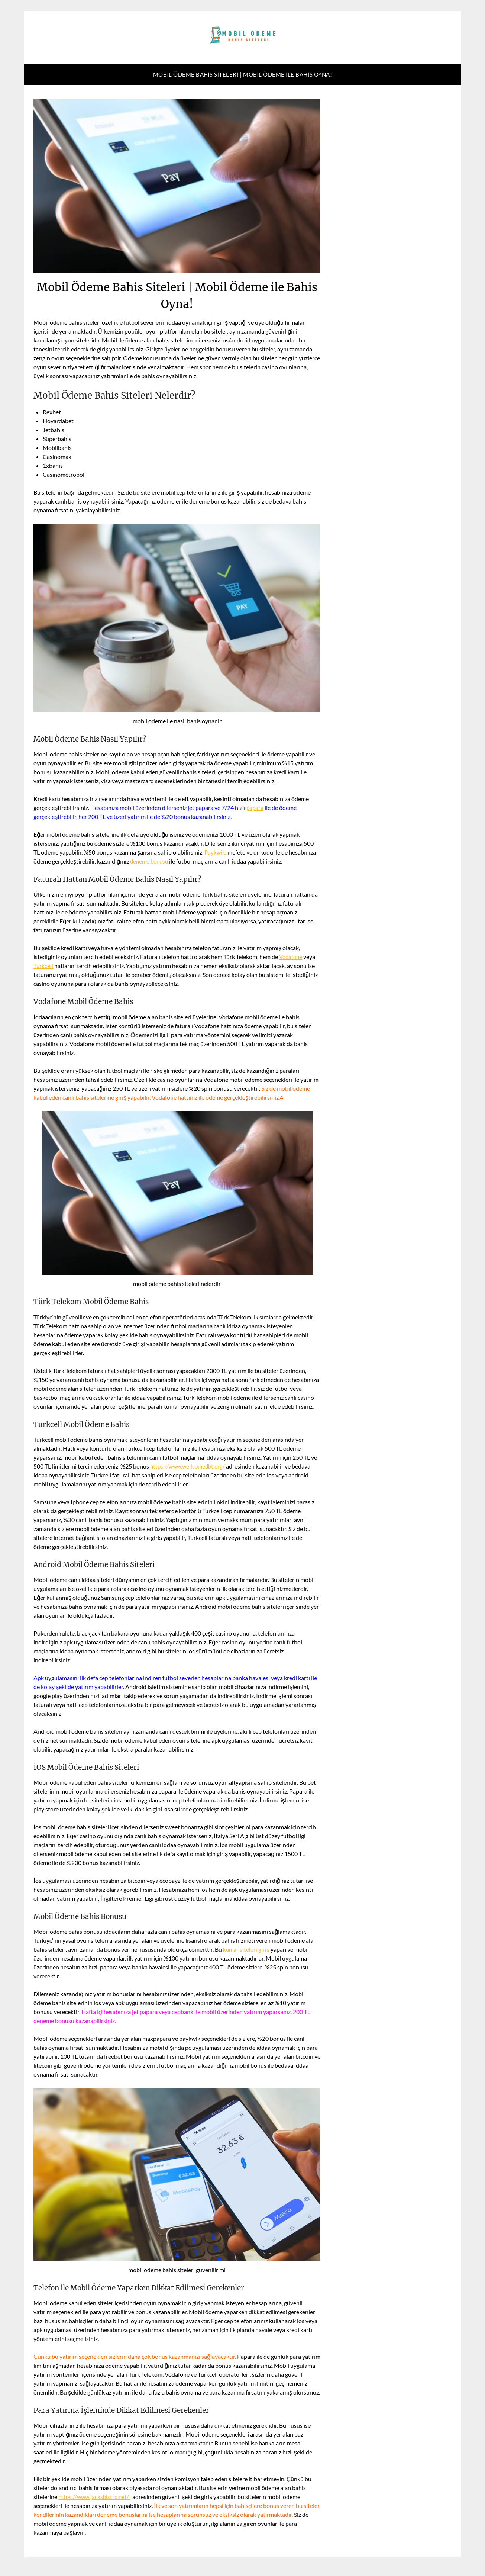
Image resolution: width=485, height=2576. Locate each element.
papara (255, 807)
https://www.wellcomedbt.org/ (189, 1466)
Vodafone (291, 956)
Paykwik (215, 852)
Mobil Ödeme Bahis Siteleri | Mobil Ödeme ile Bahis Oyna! (242, 74)
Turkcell (43, 965)
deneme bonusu (150, 861)
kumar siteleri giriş (246, 1949)
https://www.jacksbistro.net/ (95, 2496)
